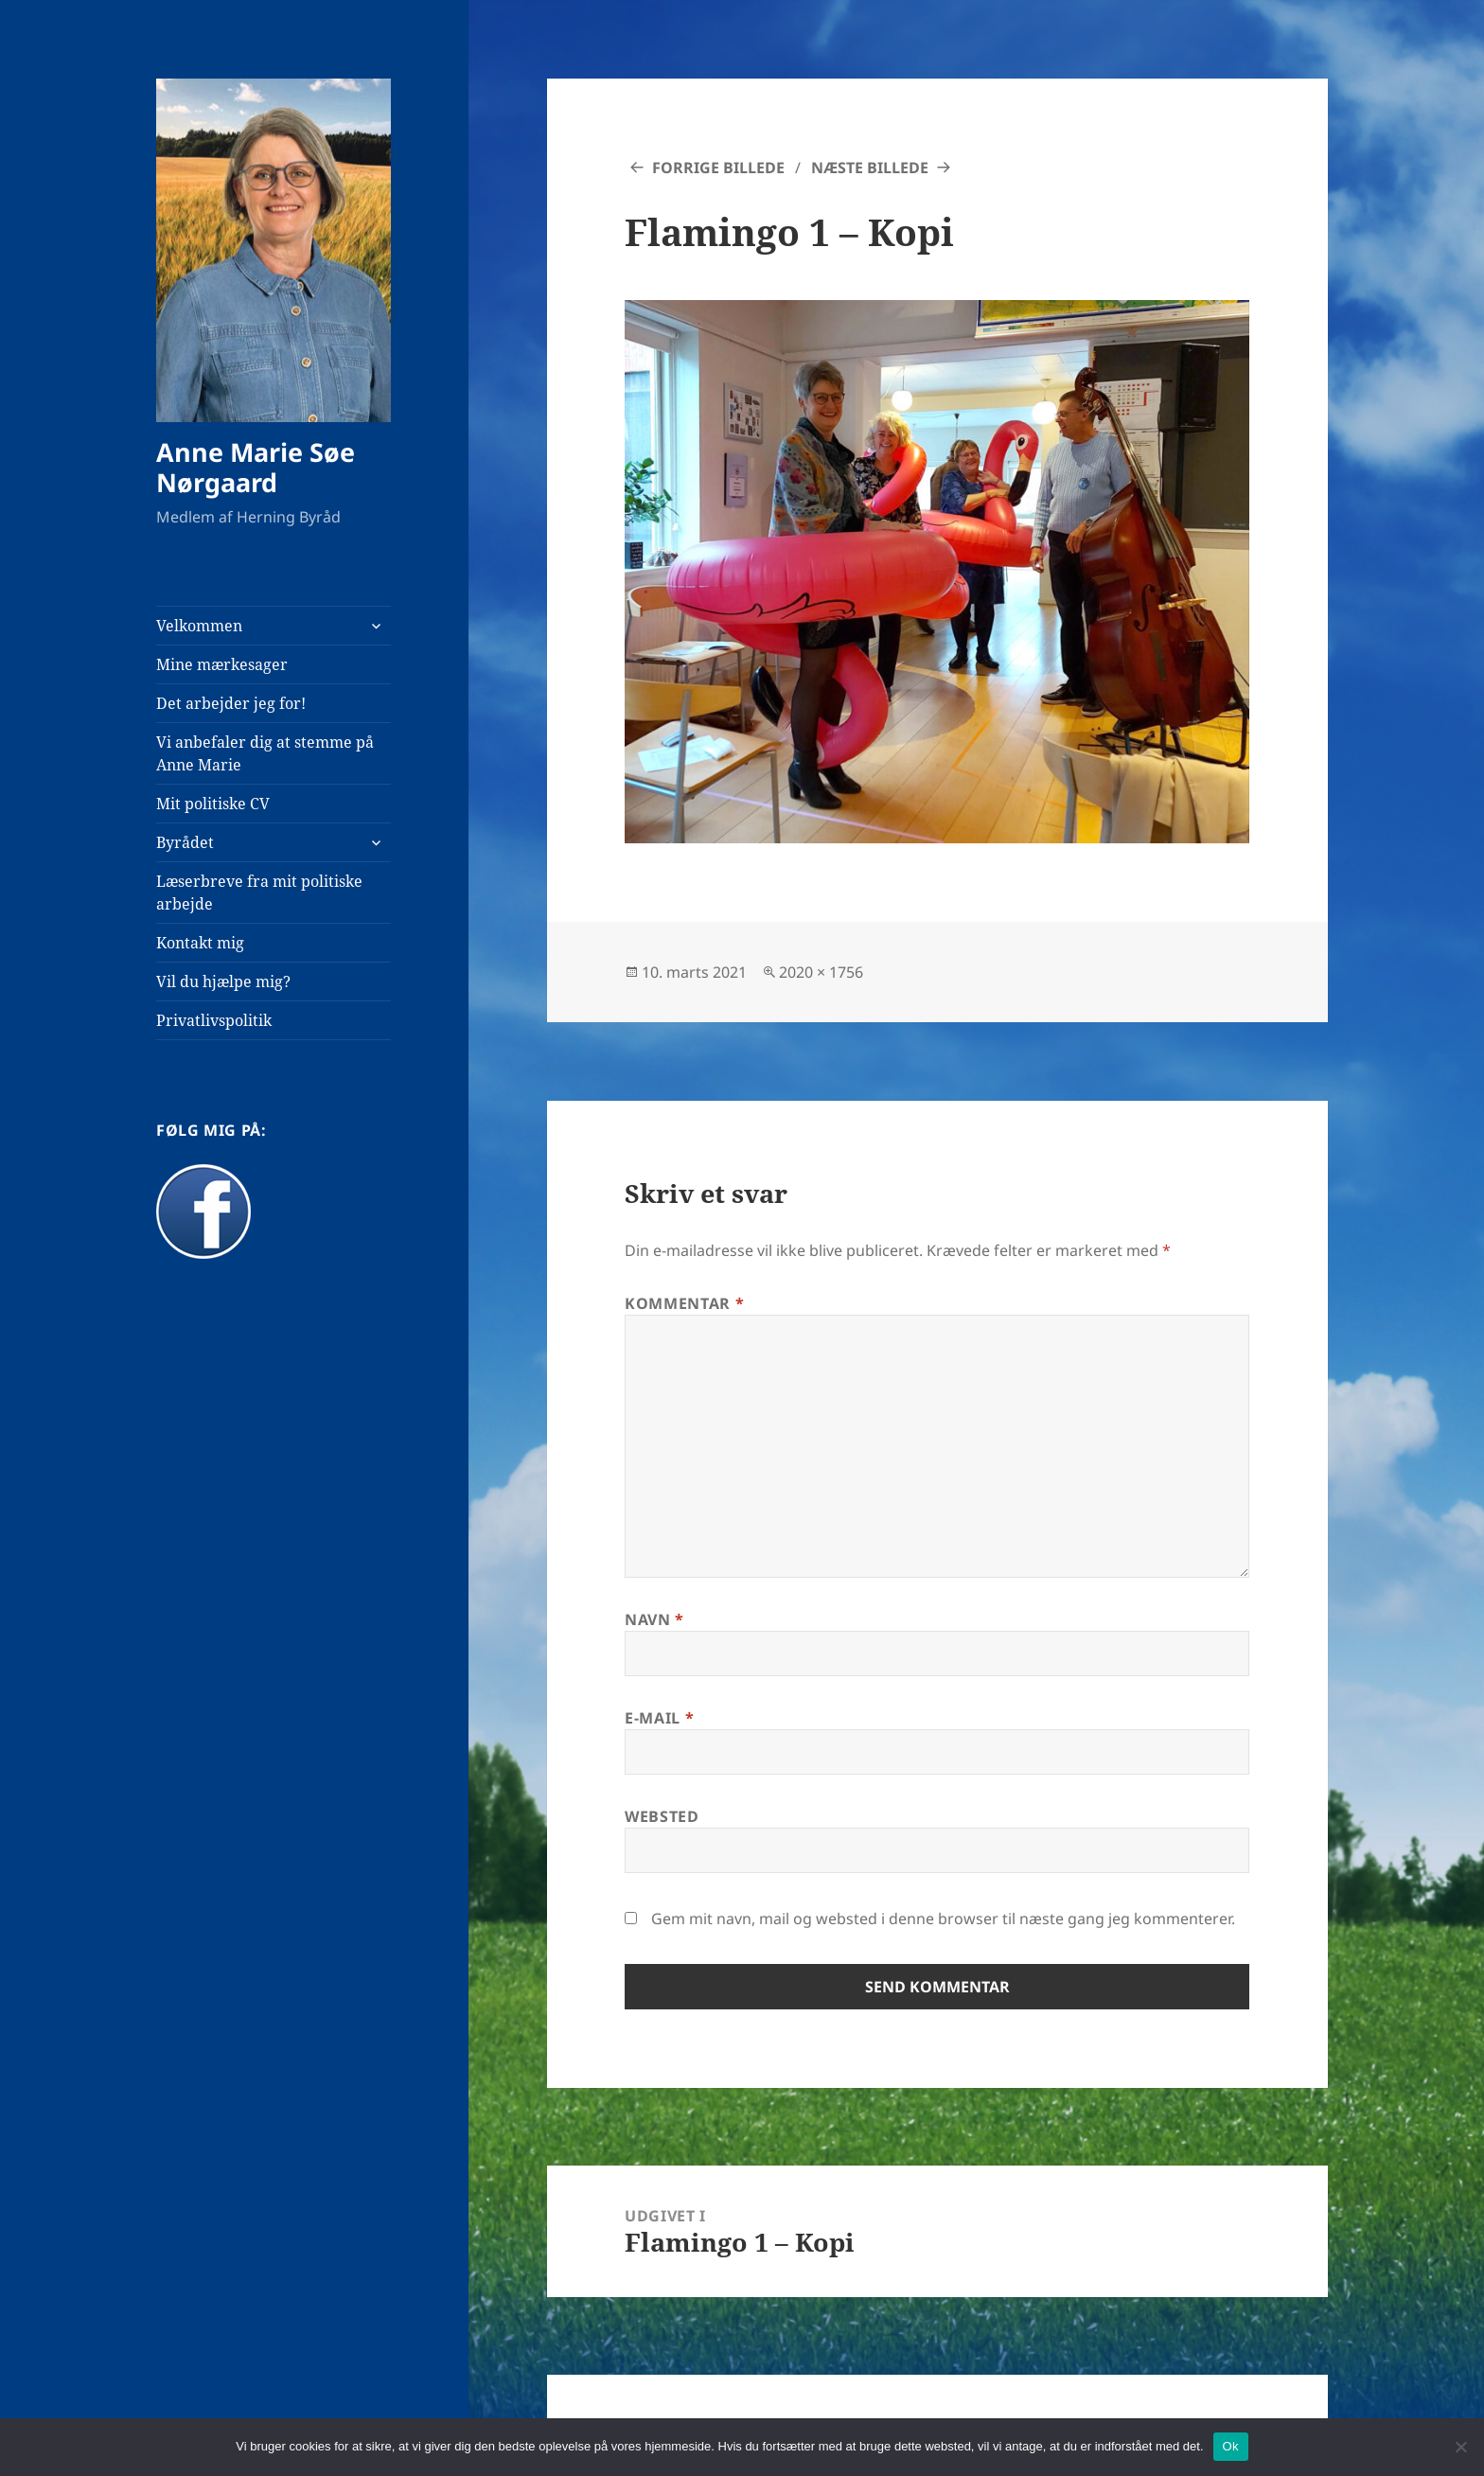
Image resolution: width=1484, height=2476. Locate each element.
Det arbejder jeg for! (231, 703)
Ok (1231, 2446)
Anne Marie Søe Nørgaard (255, 467)
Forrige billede (718, 167)
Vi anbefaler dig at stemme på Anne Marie (265, 753)
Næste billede (869, 167)
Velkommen (199, 625)
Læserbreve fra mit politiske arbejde (259, 892)
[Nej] (1460, 2446)
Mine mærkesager (222, 664)
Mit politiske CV (213, 803)
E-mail (659, 1717)
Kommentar (684, 1303)
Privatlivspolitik (214, 1020)
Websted (661, 1816)
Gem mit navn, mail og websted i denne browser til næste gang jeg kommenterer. (943, 1918)
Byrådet (185, 842)
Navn (654, 1619)
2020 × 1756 (821, 972)
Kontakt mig (200, 942)
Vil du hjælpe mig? (223, 981)
